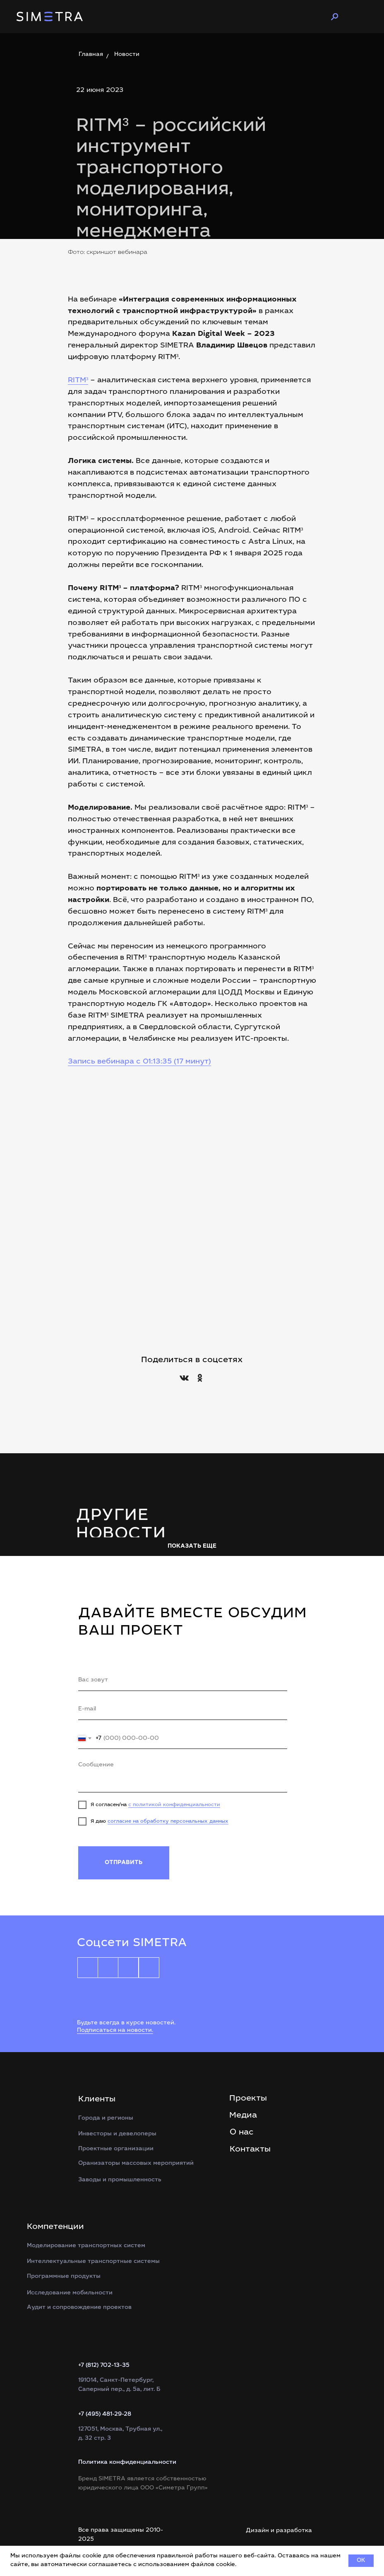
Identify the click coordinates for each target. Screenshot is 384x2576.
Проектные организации (116, 2149)
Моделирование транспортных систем (86, 2246)
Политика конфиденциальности (127, 2462)
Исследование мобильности (70, 2293)
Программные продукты (64, 2276)
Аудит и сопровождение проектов (79, 2308)
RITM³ (78, 380)
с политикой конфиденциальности (174, 1804)
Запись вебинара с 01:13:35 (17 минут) (139, 1062)
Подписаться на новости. (115, 2030)
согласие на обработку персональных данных (168, 1821)
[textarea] (183, 1774)
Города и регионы (105, 2118)
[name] (183, 1680)
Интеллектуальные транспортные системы (93, 2262)
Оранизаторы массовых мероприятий (136, 2163)
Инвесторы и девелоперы (117, 2134)
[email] (183, 1709)
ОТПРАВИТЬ (123, 1863)
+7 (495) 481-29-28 (104, 2414)
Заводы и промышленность (119, 2180)
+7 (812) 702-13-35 (104, 2366)
